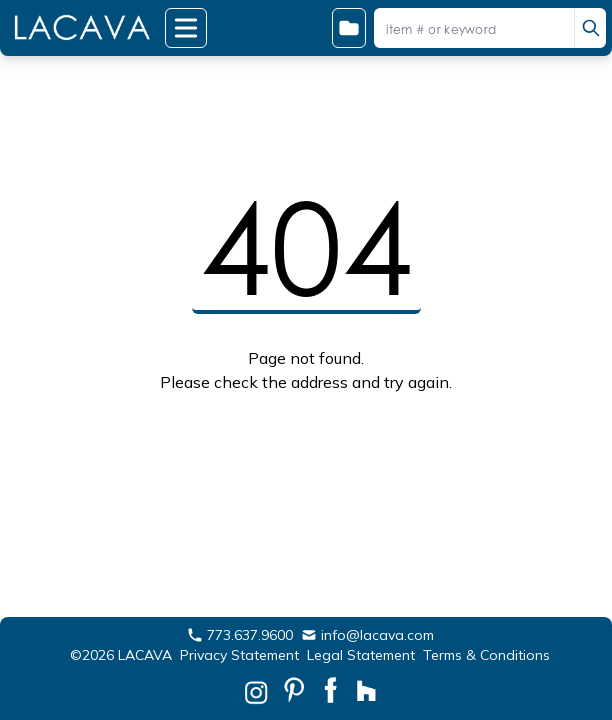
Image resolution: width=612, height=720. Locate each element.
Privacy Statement (239, 655)
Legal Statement (361, 655)
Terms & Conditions (486, 655)
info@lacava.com (367, 635)
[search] (590, 28)
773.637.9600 (240, 635)
